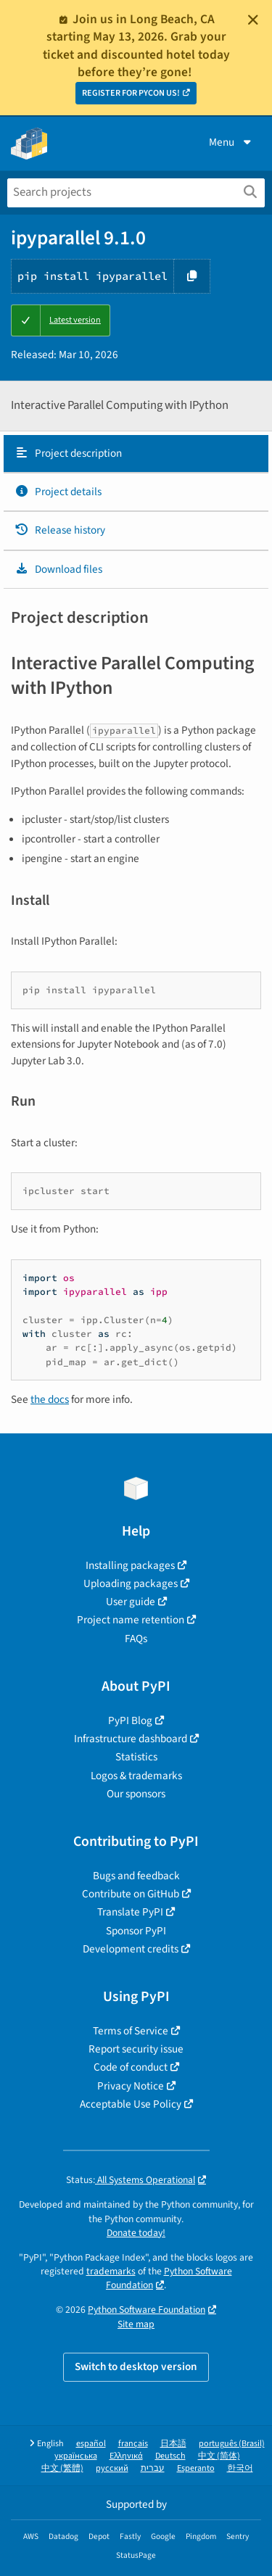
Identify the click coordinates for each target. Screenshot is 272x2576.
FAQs (136, 1639)
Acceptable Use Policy (130, 2104)
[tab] (136, 454)
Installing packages (130, 1565)
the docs (49, 1399)
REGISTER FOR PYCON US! (131, 93)
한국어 (240, 2468)
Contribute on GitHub (130, 1894)
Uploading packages (130, 1583)
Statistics (136, 1757)
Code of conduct (131, 2067)
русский (112, 2468)
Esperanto (196, 2468)
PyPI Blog (130, 1720)
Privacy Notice (130, 2086)
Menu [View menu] (231, 142)
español (91, 2444)
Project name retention (130, 1620)
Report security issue (136, 2049)
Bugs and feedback (136, 1876)
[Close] (253, 20)
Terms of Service (130, 2031)
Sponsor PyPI (136, 1931)
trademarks (111, 2271)
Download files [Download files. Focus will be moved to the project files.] (58, 569)
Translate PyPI (130, 1912)
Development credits (130, 1949)
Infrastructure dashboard (130, 1739)
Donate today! (136, 2233)
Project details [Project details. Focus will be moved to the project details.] (58, 492)
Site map (136, 2324)
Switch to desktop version (136, 2366)
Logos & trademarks (136, 1776)
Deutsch (170, 2456)
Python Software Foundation (146, 2309)
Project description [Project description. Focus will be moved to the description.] (68, 453)
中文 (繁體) (62, 2468)
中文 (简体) (219, 2456)
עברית (153, 2468)
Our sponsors (136, 1794)
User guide (130, 1602)
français (133, 2444)
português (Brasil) (232, 2444)
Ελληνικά (126, 2456)
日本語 (173, 2444)
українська (75, 2456)
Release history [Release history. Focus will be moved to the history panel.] (60, 530)
